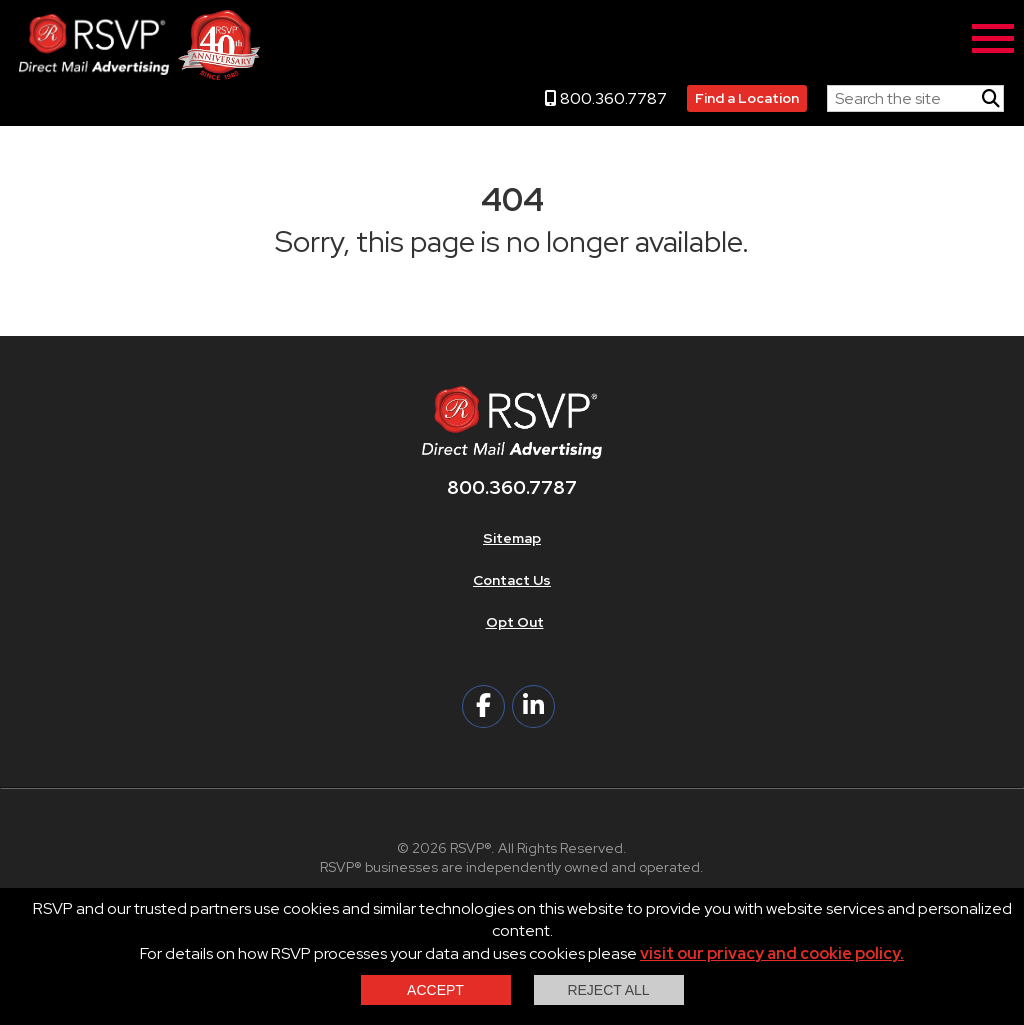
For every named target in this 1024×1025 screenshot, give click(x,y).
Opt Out (515, 622)
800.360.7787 (606, 98)
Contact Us (512, 580)
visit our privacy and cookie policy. (772, 953)
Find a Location (747, 98)
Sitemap (512, 538)
